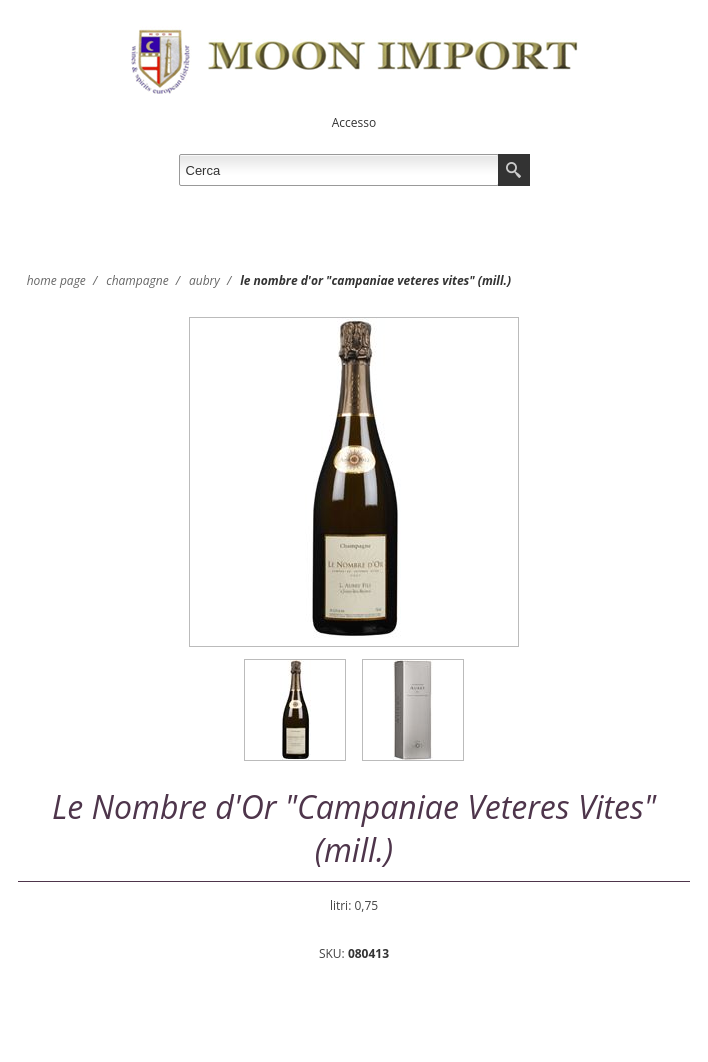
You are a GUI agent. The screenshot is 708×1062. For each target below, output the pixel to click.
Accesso (354, 122)
